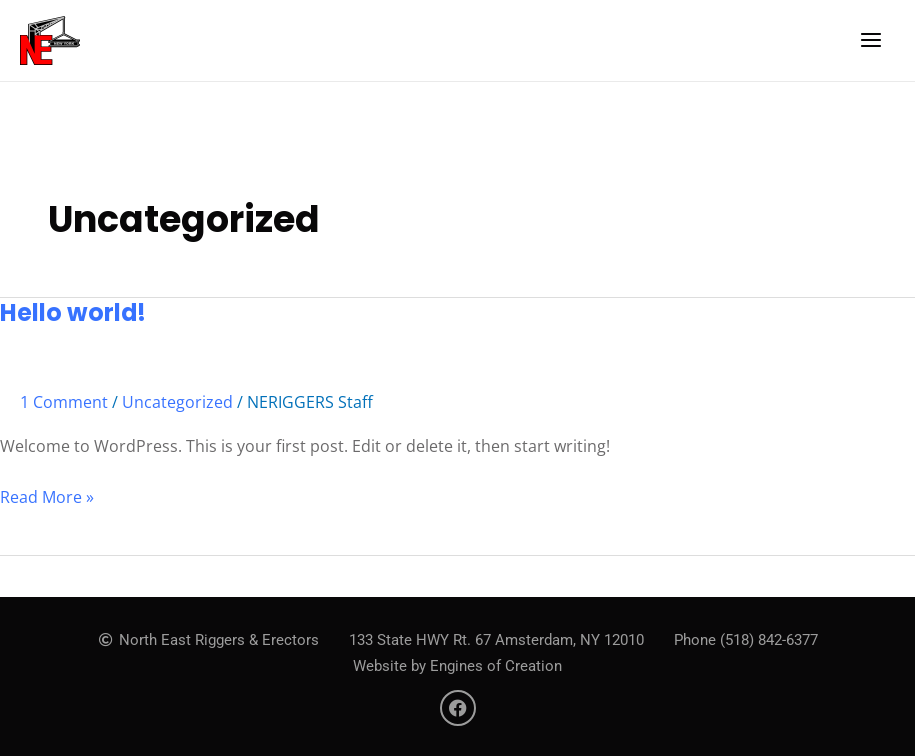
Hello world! (73, 312)
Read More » (47, 496)
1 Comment (64, 402)
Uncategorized (177, 402)
